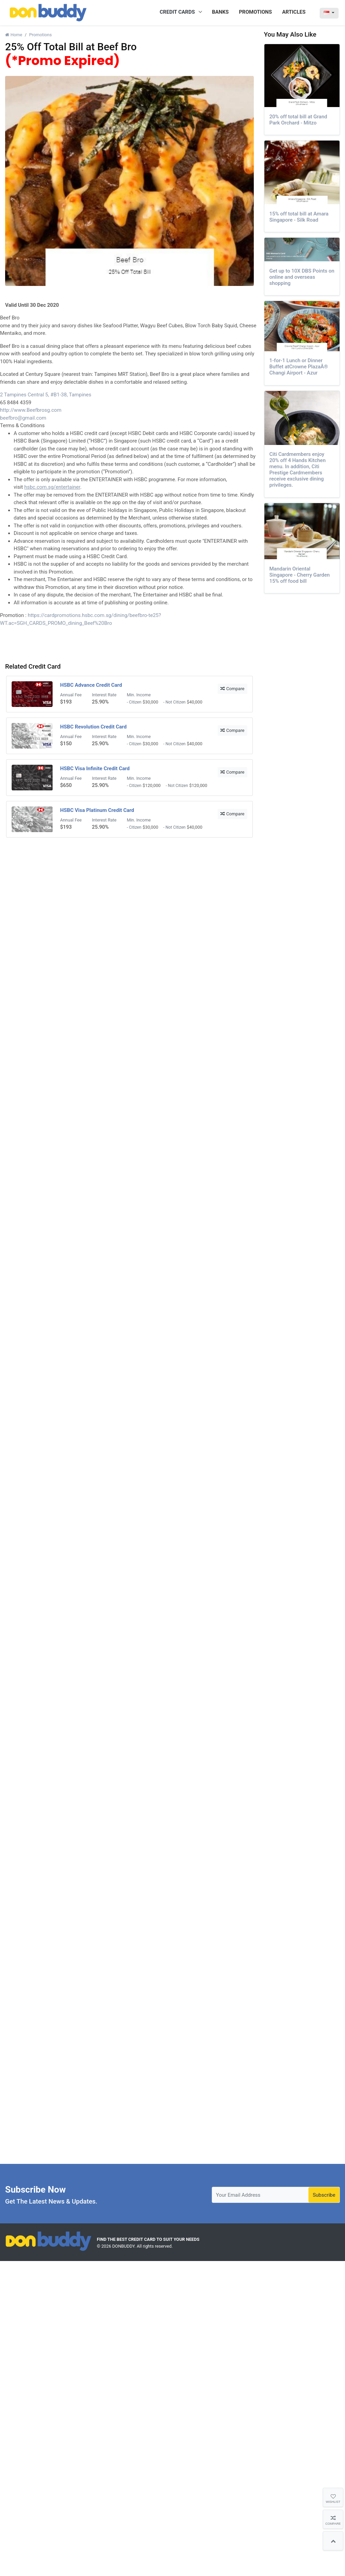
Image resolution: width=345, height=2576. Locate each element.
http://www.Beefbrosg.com (30, 410)
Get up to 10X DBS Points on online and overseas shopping (302, 277)
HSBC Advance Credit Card (91, 685)
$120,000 (152, 785)
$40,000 (195, 702)
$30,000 (150, 702)
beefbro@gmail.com (23, 418)
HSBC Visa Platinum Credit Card (97, 810)
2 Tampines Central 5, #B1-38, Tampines (45, 395)
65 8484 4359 (15, 402)
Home (13, 34)
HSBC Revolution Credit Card (93, 727)
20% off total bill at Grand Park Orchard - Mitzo (298, 120)
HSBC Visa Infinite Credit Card (95, 768)
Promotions (40, 34)
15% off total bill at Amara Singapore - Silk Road (299, 217)
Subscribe (324, 2195)
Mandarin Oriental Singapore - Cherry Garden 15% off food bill (300, 575)
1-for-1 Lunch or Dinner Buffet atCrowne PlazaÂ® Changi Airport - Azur (299, 366)
